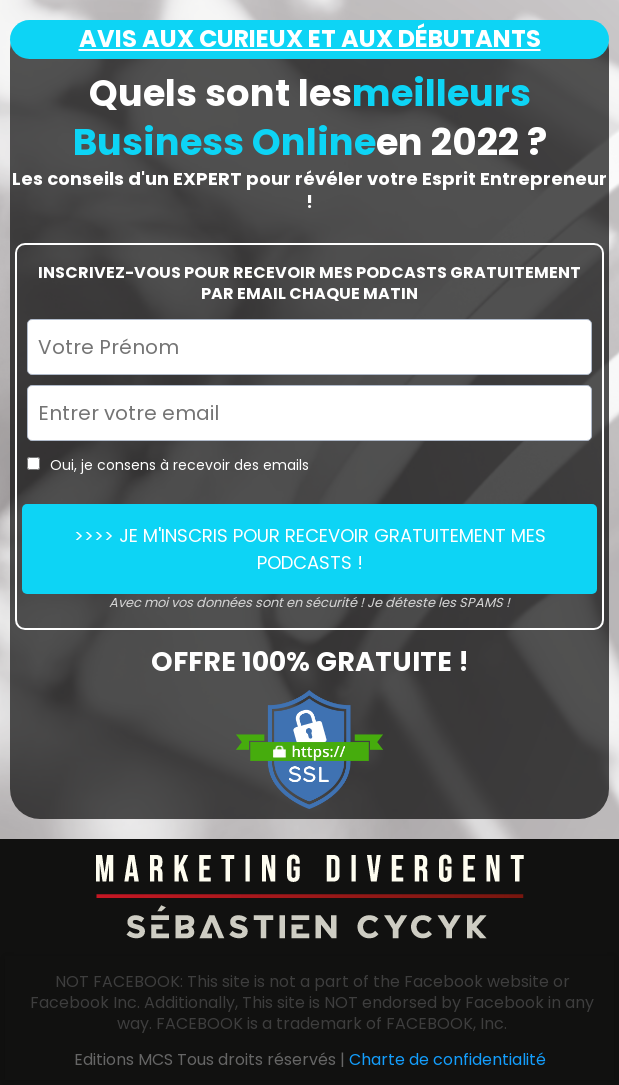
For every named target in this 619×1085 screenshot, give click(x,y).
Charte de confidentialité (447, 1059)
